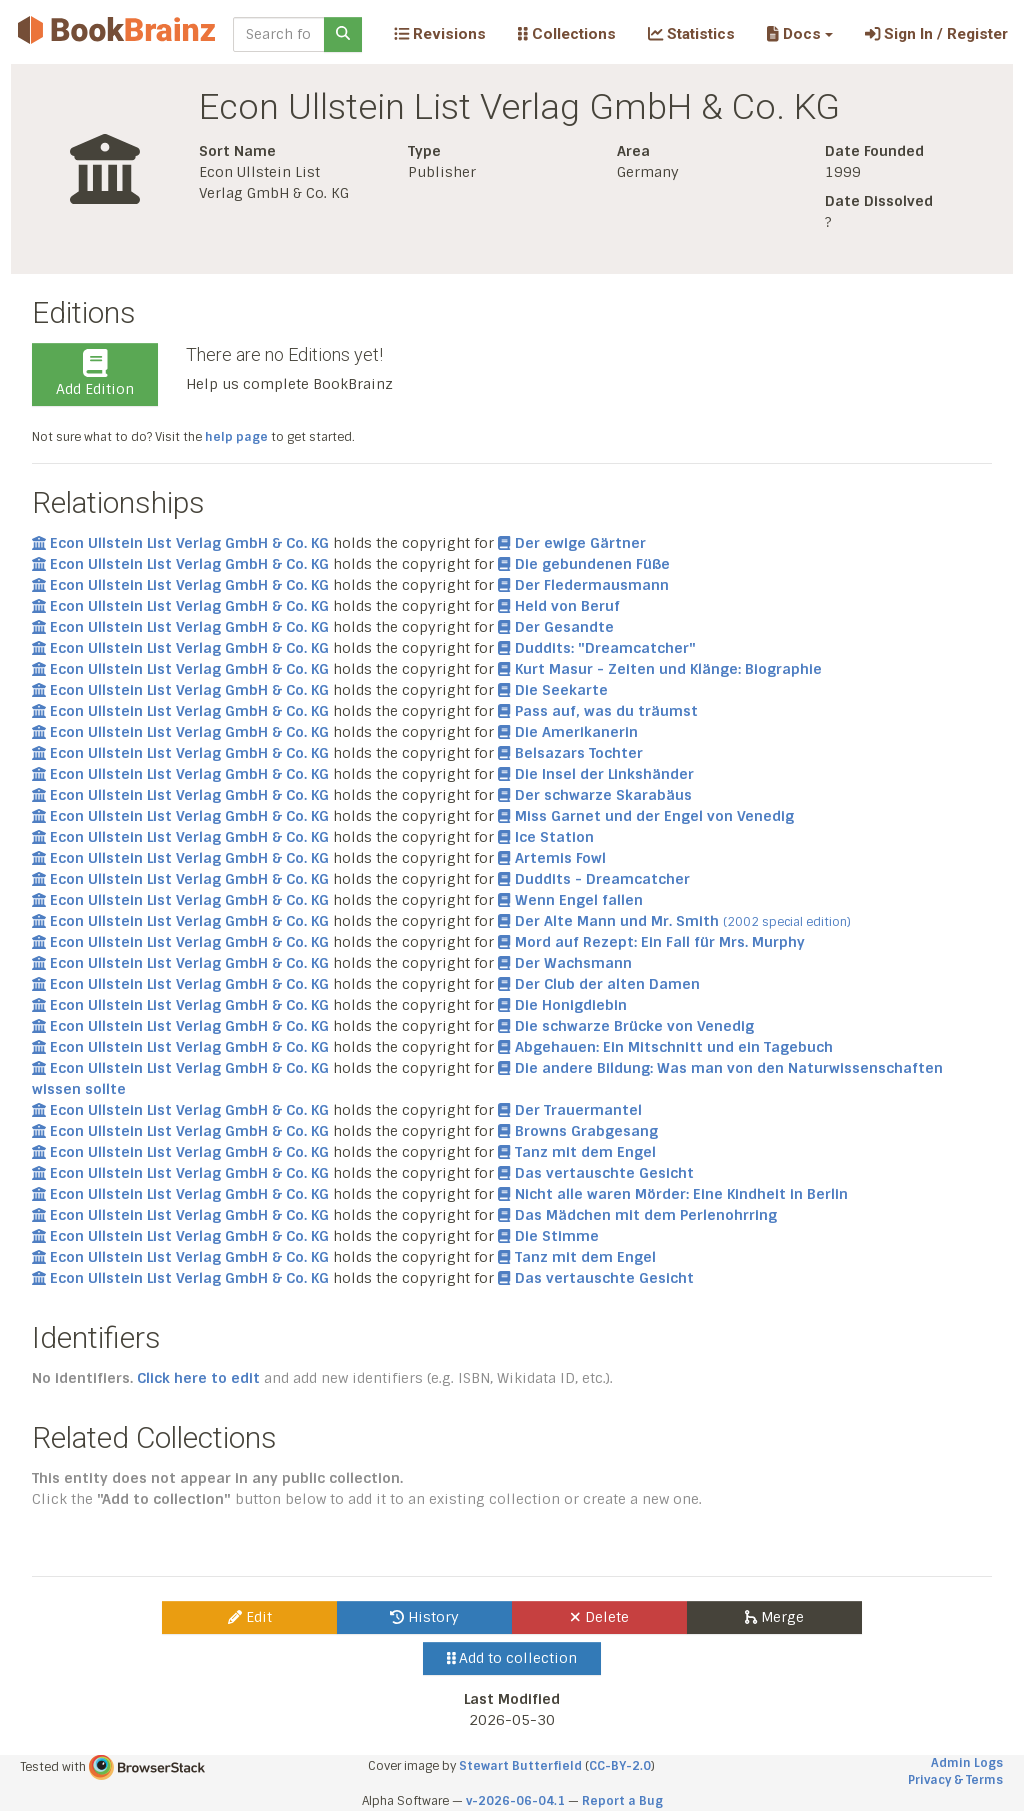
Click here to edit (198, 1378)
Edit (250, 1617)
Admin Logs (967, 1763)
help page (236, 437)
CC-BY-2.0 (620, 1766)
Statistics (691, 34)
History (424, 1617)
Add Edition (95, 374)
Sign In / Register (936, 34)
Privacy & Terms (955, 1780)
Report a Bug (622, 1801)
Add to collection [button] (512, 1658)
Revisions (440, 34)
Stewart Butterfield (520, 1766)
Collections (567, 34)
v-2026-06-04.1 (515, 1801)
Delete (599, 1617)
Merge (774, 1617)
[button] (799, 34)
